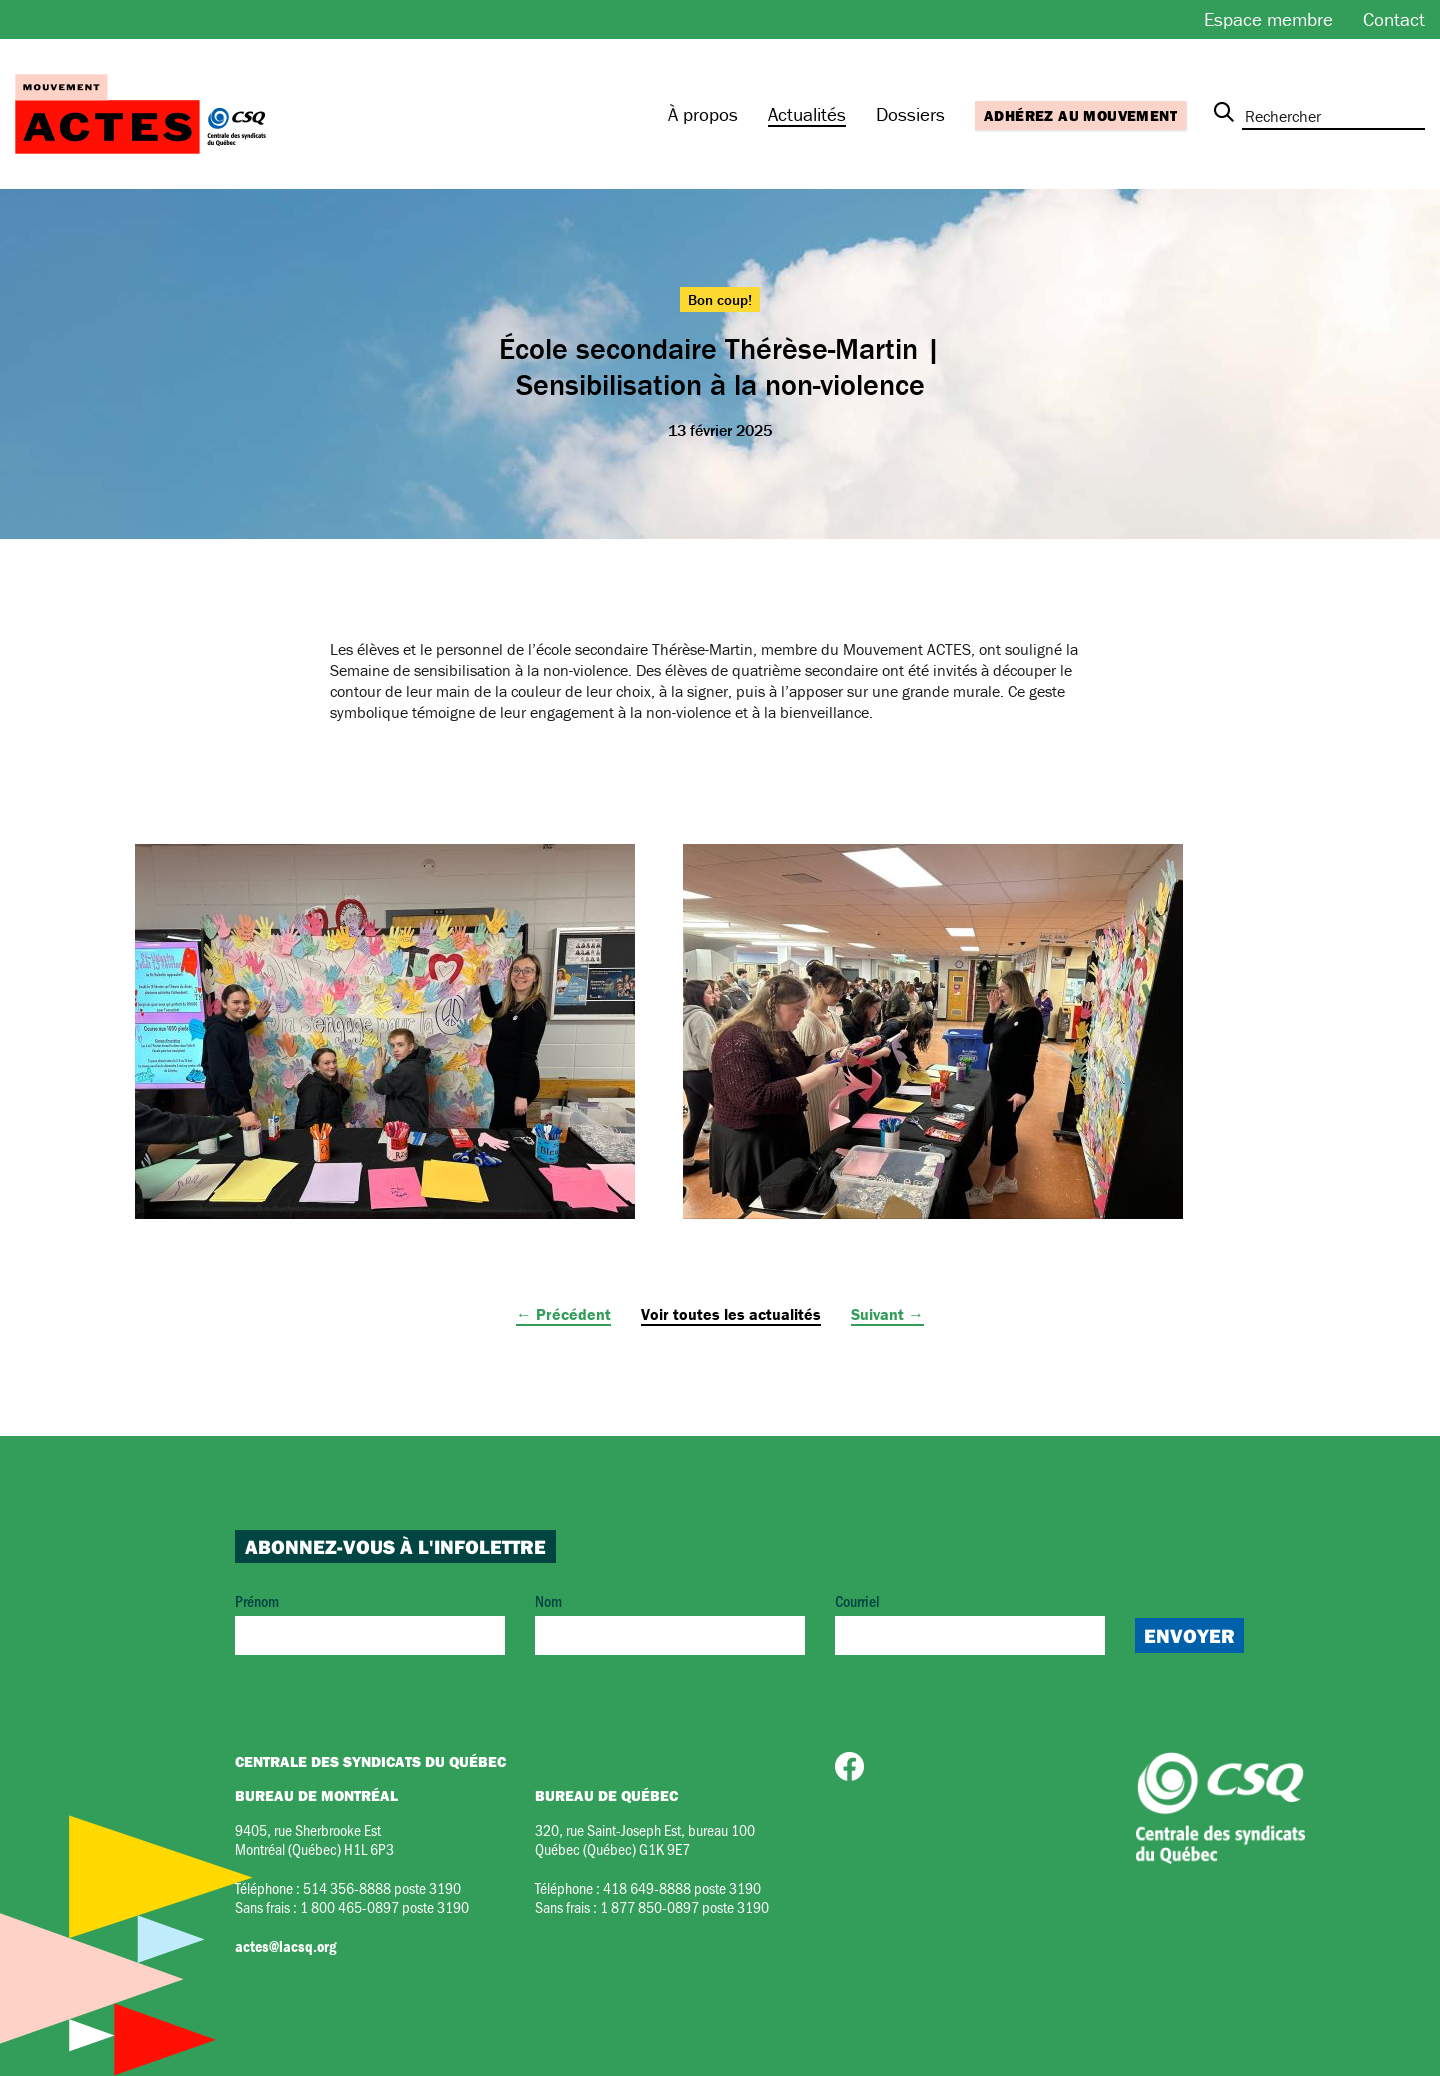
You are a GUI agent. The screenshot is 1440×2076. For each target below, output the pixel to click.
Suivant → (887, 1314)
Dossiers (910, 114)
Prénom (370, 1622)
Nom (670, 1622)
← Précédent (563, 1314)
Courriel (970, 1622)
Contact (1394, 19)
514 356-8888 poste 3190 (382, 1887)
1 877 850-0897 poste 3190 (684, 1906)
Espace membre (1268, 19)
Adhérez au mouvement (1080, 115)
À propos (703, 114)
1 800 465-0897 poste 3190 (384, 1906)
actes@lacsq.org (285, 1946)
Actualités (807, 114)
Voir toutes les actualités (731, 1314)
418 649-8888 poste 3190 (682, 1887)
